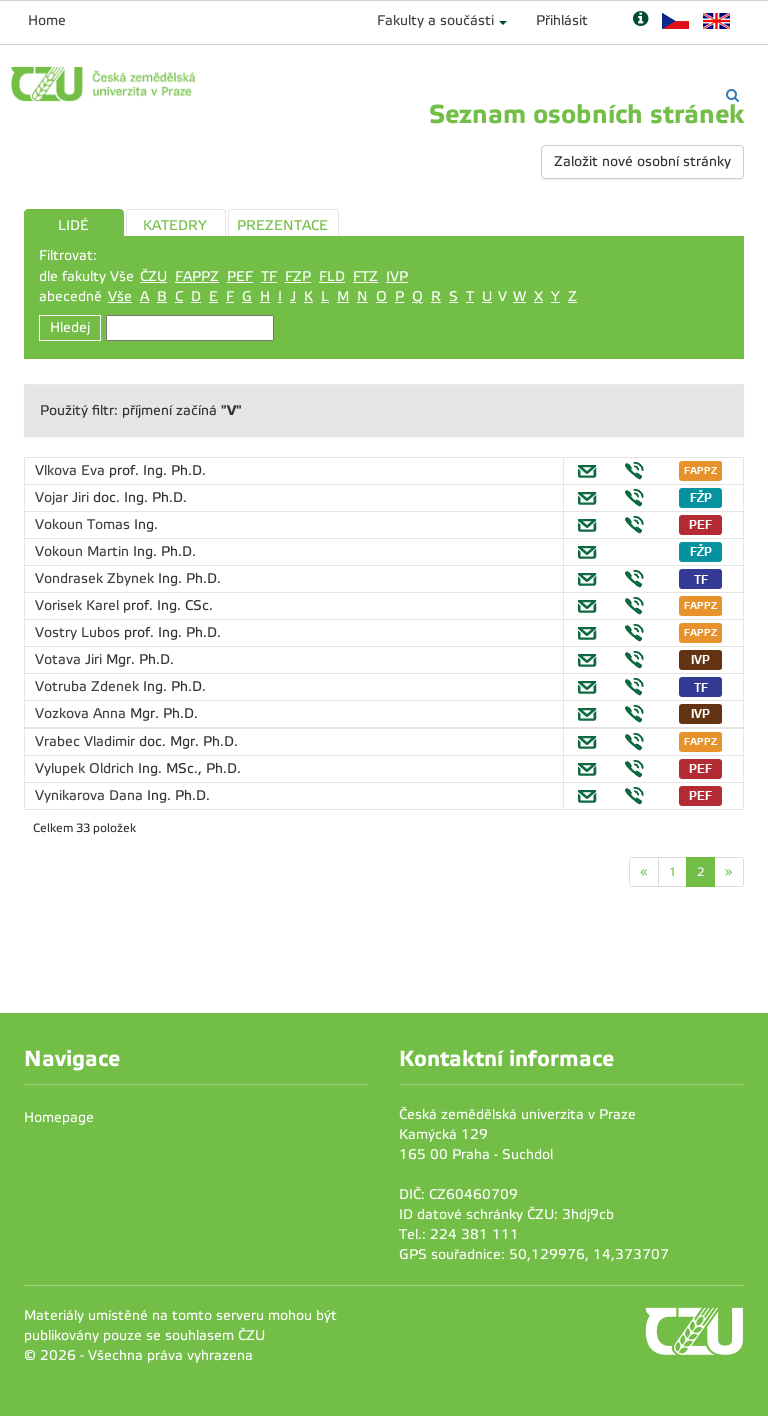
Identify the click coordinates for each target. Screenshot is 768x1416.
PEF (240, 276)
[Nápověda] (640, 20)
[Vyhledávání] (732, 95)
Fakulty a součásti (435, 20)
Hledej (70, 327)
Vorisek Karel (79, 605)
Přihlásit (562, 20)
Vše (120, 296)
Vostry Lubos (79, 632)
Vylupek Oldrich (86, 768)
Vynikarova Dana (91, 795)
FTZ (365, 276)
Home (47, 20)
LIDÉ (73, 225)
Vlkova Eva (72, 470)
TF (269, 276)
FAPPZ (197, 276)
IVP (397, 276)
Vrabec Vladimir (87, 741)
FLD (332, 276)
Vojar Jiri (64, 497)
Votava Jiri (70, 659)
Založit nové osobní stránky (642, 161)
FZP (298, 276)
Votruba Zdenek (89, 686)
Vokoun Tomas (84, 524)
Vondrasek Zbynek (96, 578)
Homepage (59, 1117)
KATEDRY (175, 225)
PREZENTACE (282, 225)
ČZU (153, 276)
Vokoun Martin (84, 551)
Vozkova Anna (82, 713)
